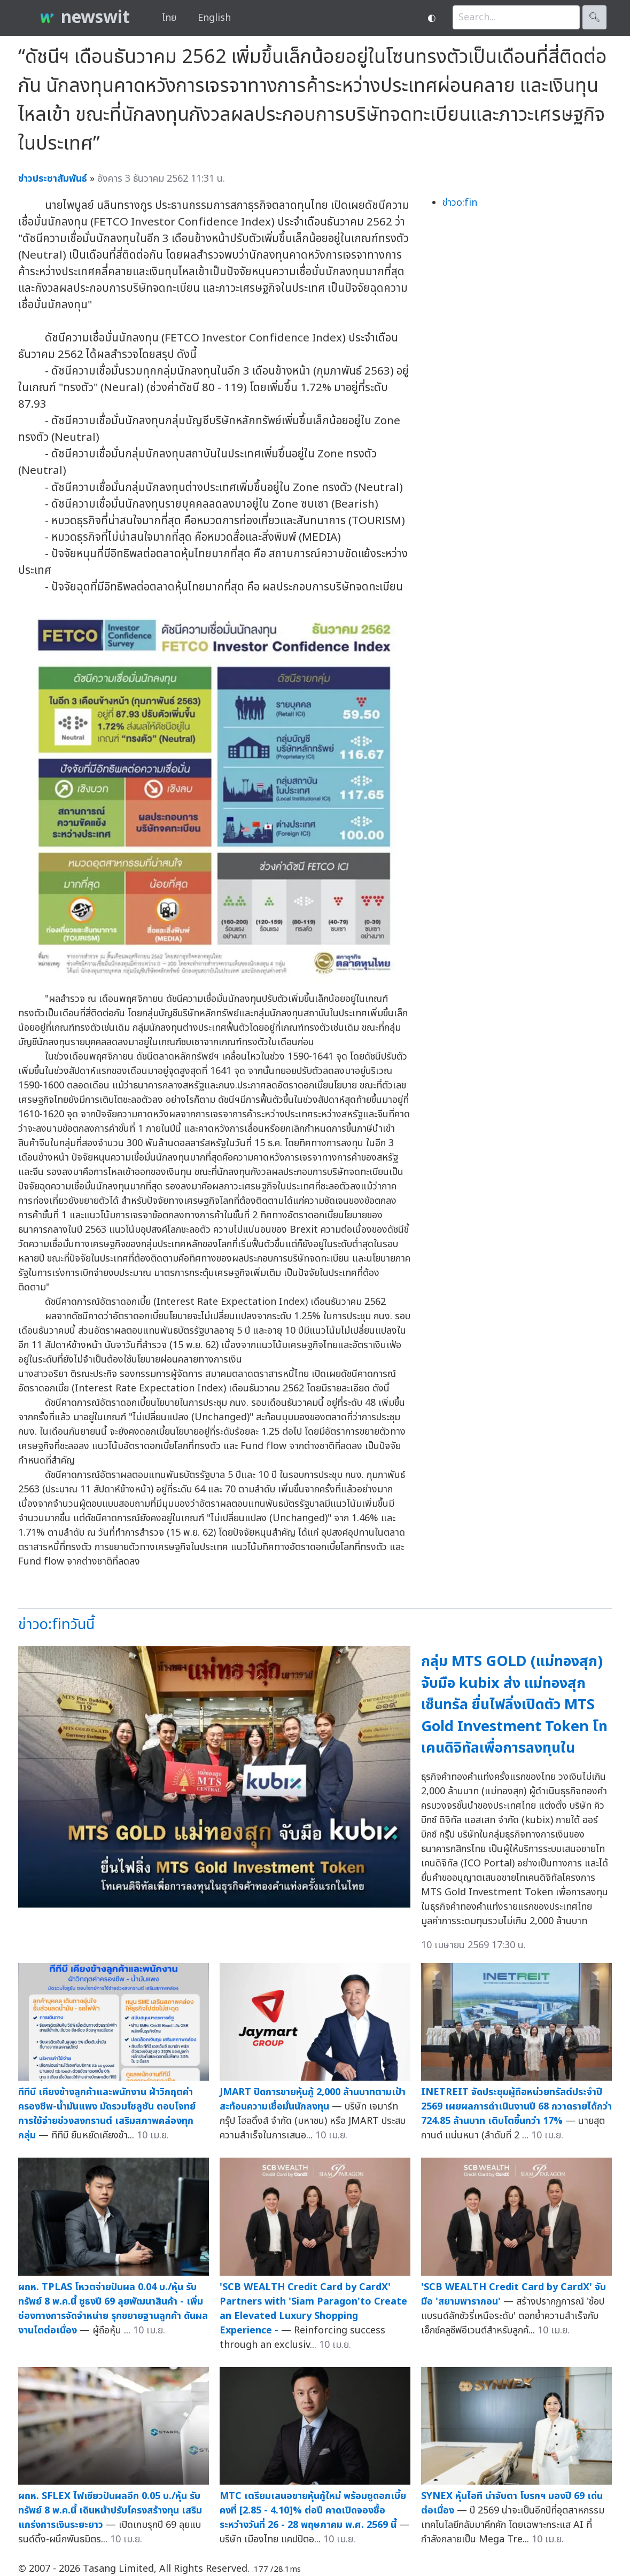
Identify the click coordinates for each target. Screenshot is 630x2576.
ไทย (169, 18)
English (214, 18)
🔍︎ (594, 17)
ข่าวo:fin (459, 203)
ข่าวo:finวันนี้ (56, 1625)
